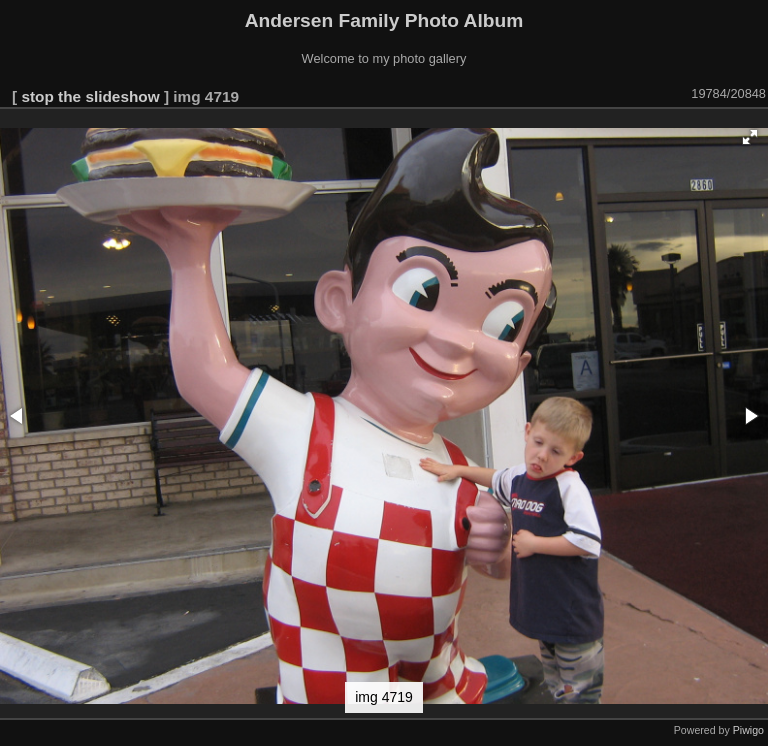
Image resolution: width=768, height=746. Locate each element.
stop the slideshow (90, 96)
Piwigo (748, 730)
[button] (750, 137)
